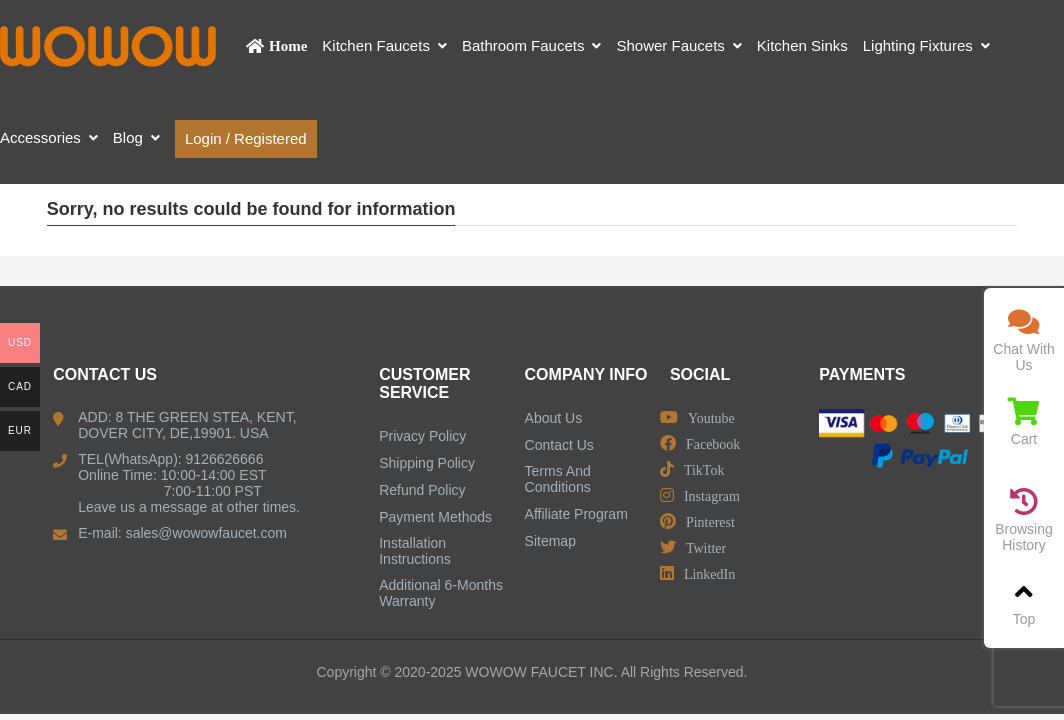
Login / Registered (246, 138)
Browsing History (1024, 520)
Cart (1024, 422)
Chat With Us (1024, 340)
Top (1024, 602)
